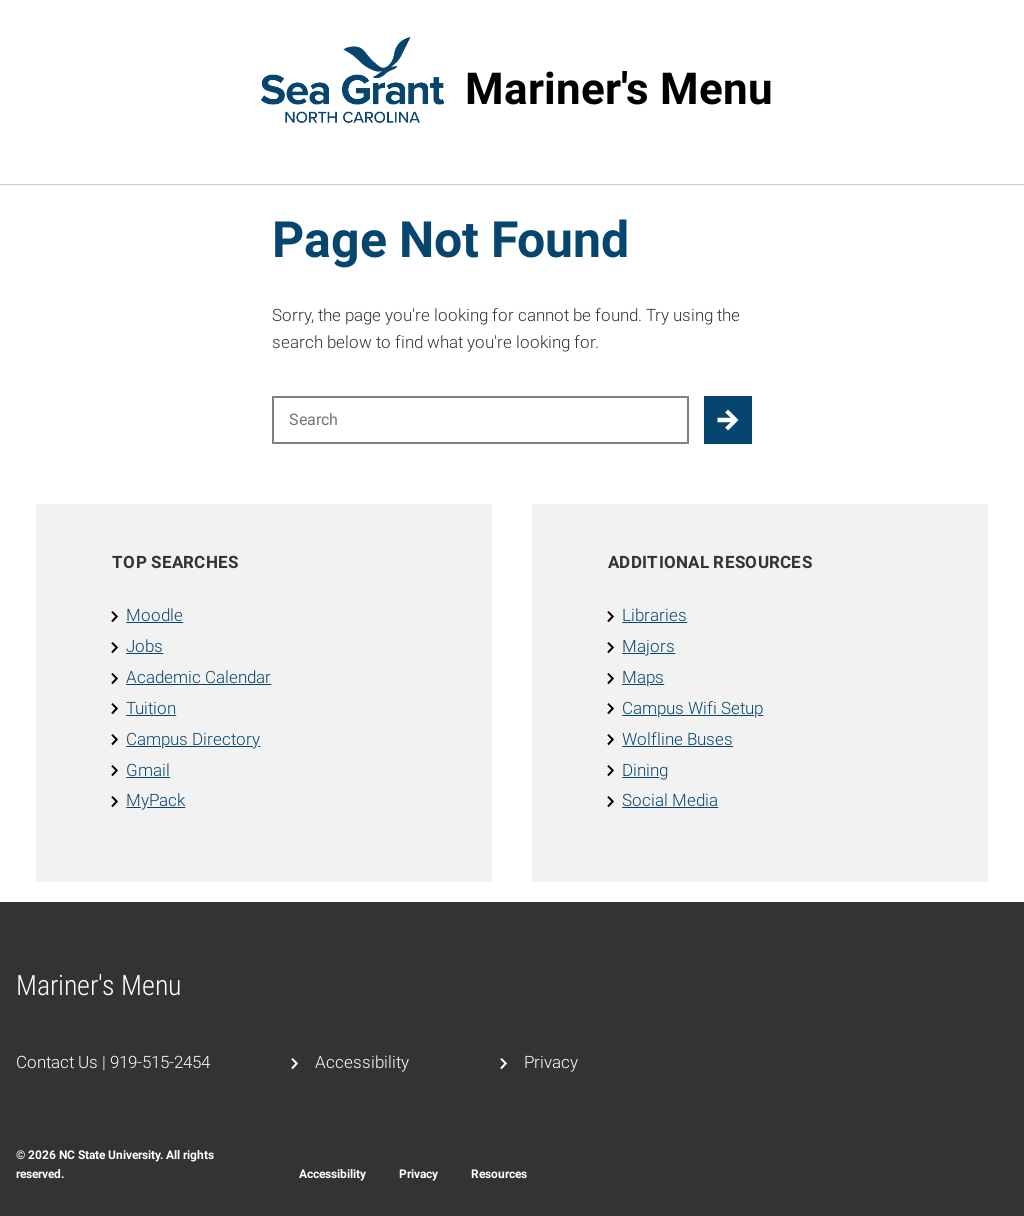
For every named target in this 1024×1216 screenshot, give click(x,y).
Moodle (154, 615)
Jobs (144, 646)
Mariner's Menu (619, 89)
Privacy (551, 1062)
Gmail (148, 770)
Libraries (654, 615)
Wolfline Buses (677, 739)
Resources (499, 1174)
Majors (648, 646)
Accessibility (362, 1062)
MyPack (155, 800)
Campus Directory (193, 739)
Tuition (151, 708)
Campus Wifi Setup (692, 708)
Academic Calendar (198, 677)
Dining (645, 770)
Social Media (670, 800)
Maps (643, 677)
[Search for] (480, 420)
